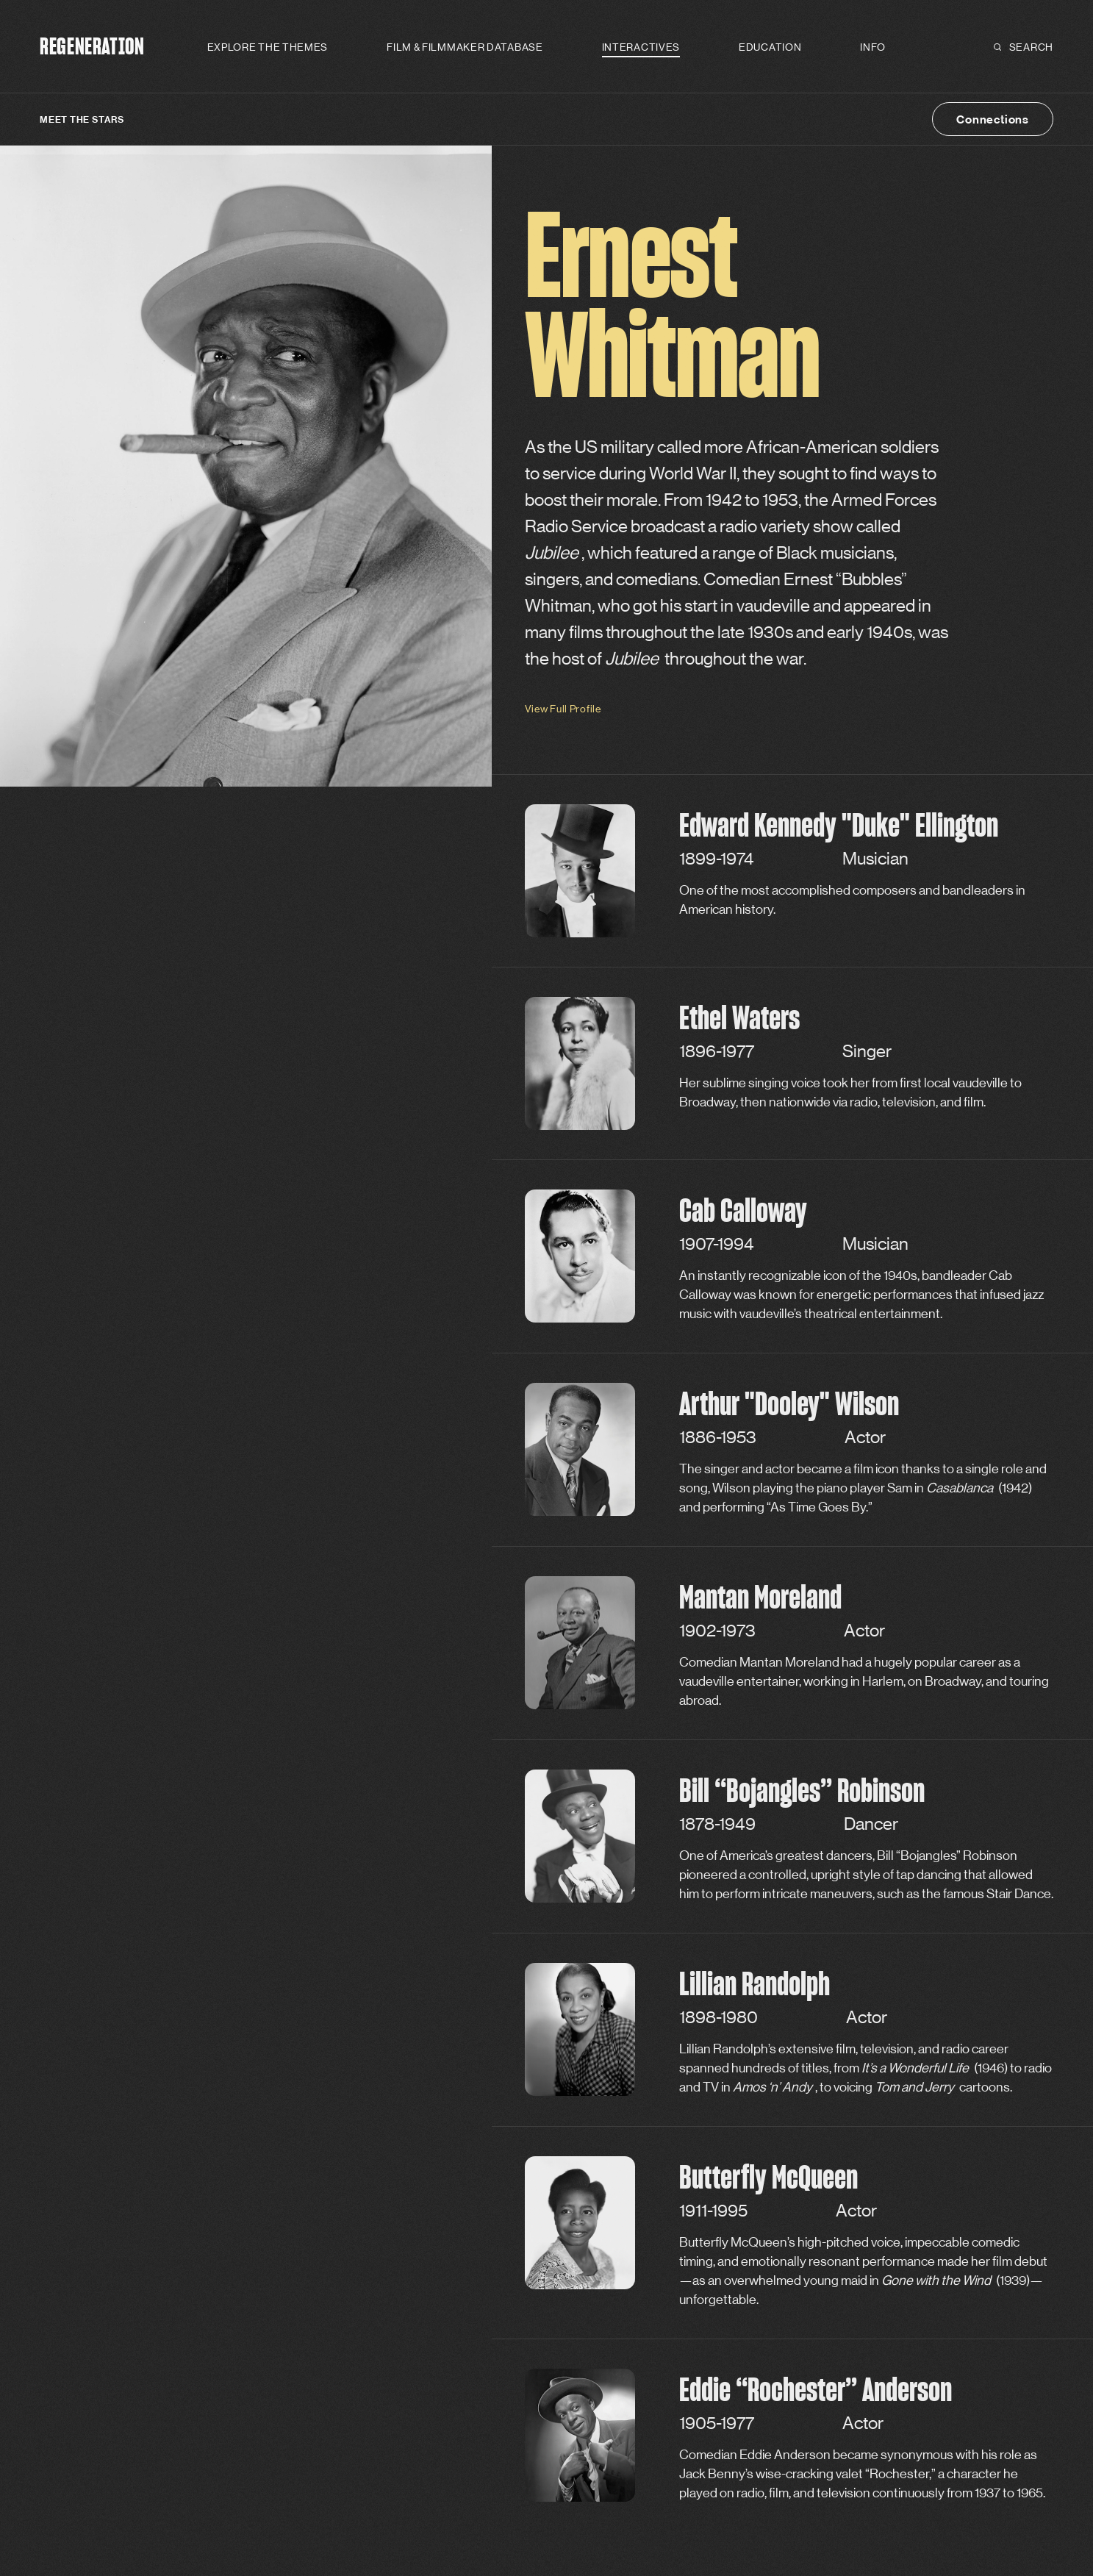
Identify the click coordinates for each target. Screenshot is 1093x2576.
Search (1023, 47)
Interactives (641, 47)
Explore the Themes (268, 47)
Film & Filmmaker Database (465, 47)
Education (770, 47)
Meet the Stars (82, 119)
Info (873, 47)
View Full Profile (563, 709)
